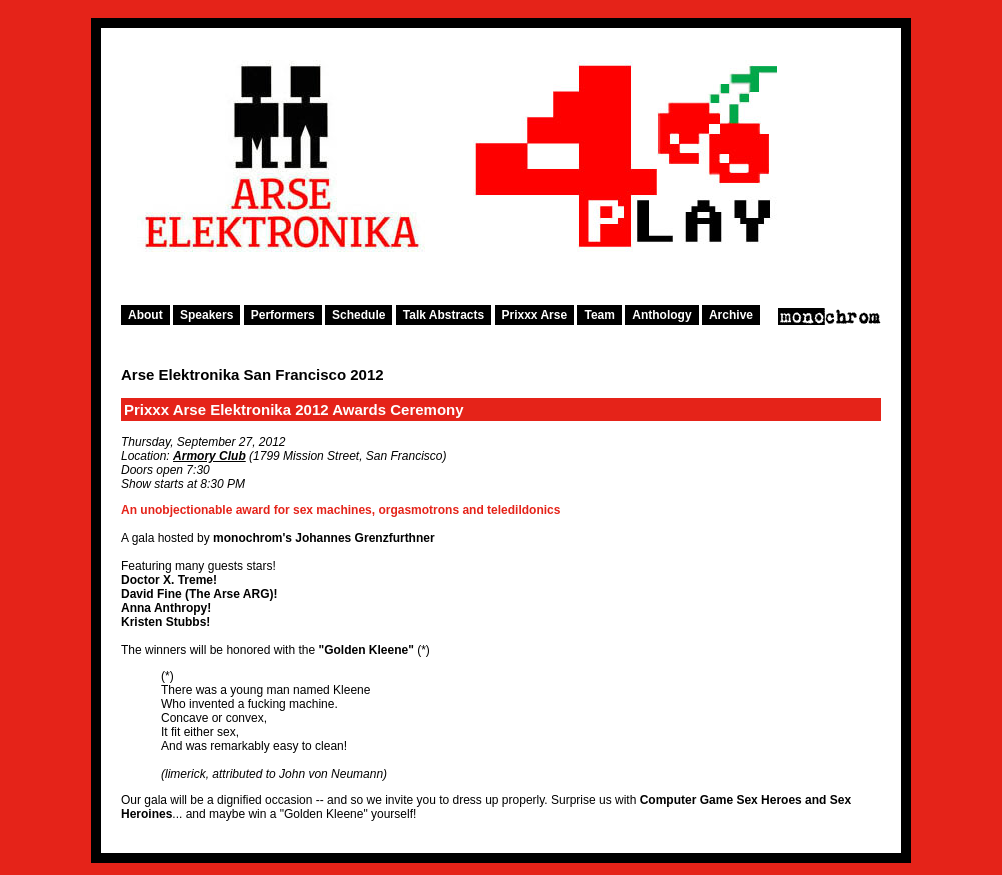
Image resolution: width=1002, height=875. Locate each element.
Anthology (661, 315)
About (145, 315)
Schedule (358, 315)
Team (599, 315)
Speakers (206, 315)
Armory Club (209, 456)
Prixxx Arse (535, 315)
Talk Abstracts (443, 315)
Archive (731, 315)
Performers (283, 315)
